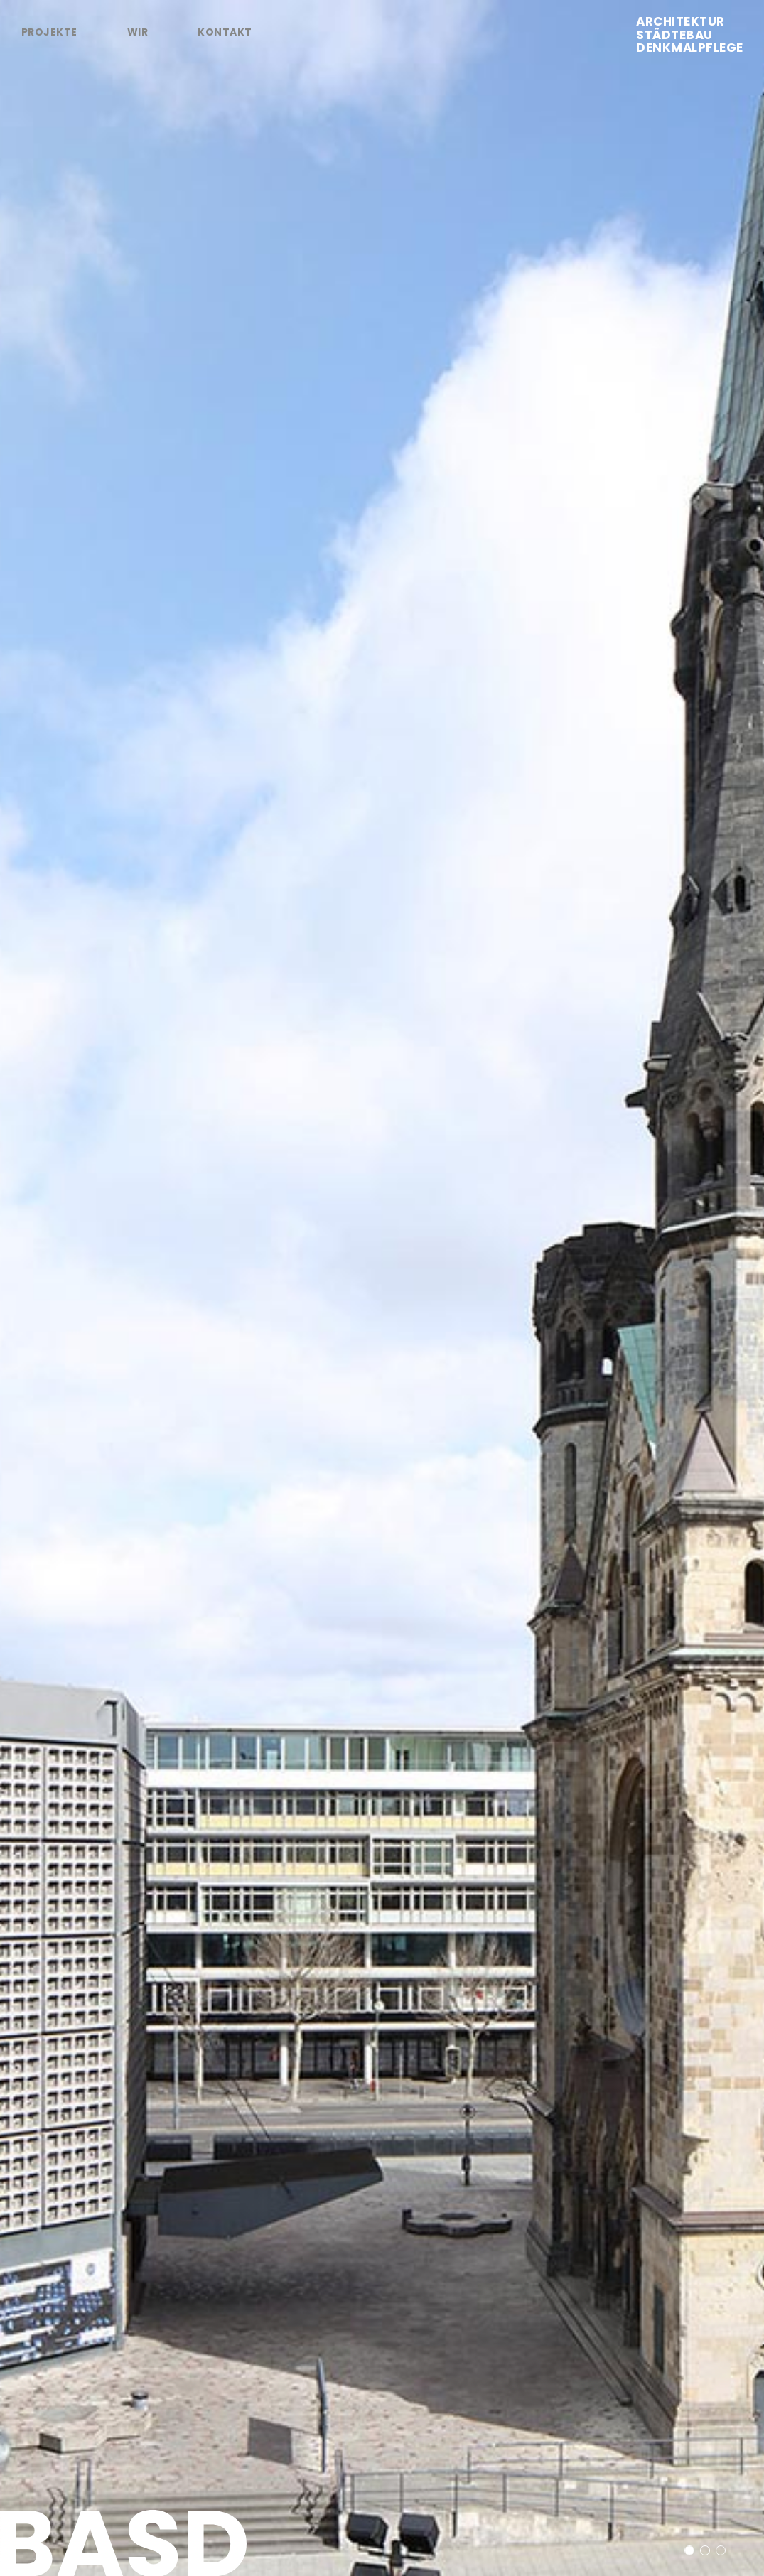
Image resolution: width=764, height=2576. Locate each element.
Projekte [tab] (49, 32)
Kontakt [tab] (225, 32)
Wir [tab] (137, 32)
